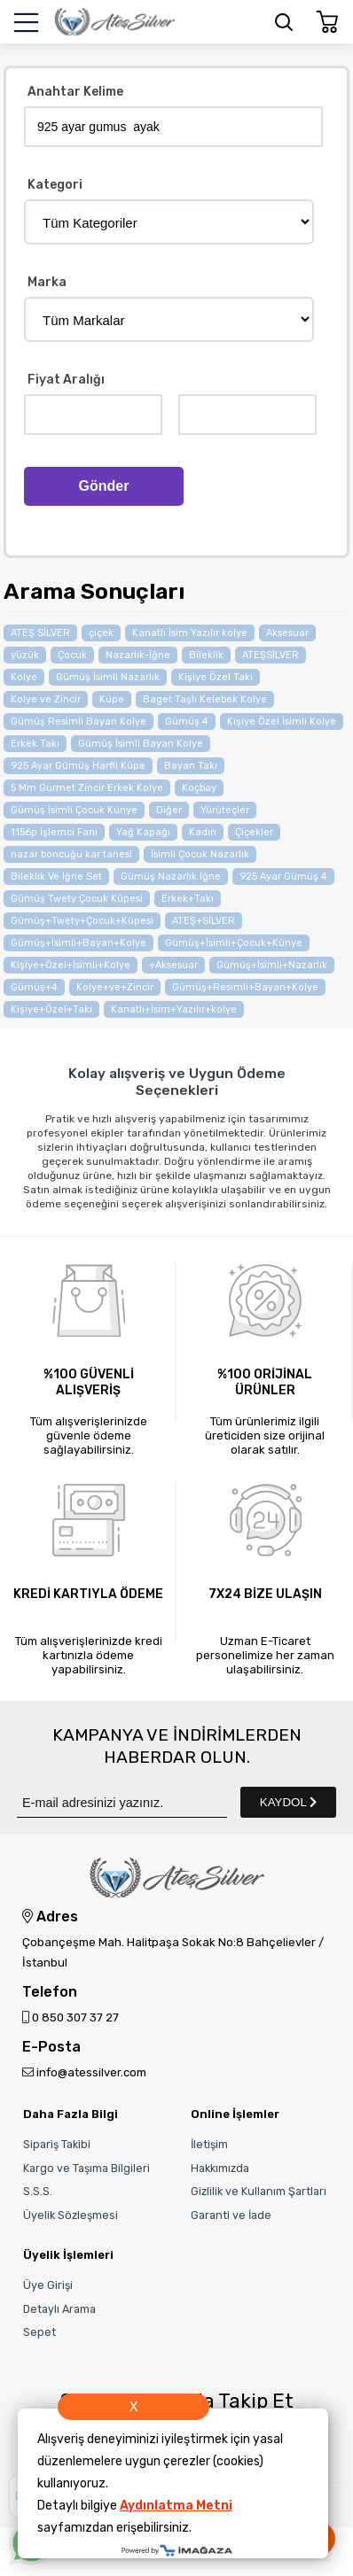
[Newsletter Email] (122, 1802)
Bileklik (206, 655)
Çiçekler (254, 832)
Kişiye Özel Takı (215, 677)
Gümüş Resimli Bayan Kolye (78, 721)
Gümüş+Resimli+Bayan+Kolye (245, 987)
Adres (50, 1917)
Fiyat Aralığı (66, 380)
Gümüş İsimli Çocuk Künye (74, 810)
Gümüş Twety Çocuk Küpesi (77, 898)
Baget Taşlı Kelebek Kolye (205, 699)
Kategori (54, 185)
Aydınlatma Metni (176, 2505)
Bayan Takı (190, 766)
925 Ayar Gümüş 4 (283, 876)
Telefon (49, 1992)
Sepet (39, 2332)
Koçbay (199, 788)
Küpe (111, 699)
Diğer (169, 810)
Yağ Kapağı (143, 832)
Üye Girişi (48, 2285)
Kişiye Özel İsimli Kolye (281, 721)
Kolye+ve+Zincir (114, 987)
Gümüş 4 (186, 721)
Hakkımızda (220, 2168)
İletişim (209, 2144)
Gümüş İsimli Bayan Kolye (140, 743)
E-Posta (51, 2047)
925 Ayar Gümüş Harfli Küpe (78, 766)
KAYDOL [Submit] (288, 1802)
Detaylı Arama (59, 2309)
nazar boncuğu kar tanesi (71, 854)
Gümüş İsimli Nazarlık (108, 677)
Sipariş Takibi (56, 2144)
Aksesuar (287, 633)
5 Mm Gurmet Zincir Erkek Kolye (87, 788)
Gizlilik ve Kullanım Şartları (258, 2191)
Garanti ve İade (231, 2215)
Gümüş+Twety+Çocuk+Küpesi (82, 921)
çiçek (101, 633)
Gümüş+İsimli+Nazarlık (271, 965)
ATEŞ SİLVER (40, 633)
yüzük (25, 655)
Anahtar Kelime (75, 92)
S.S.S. (37, 2191)
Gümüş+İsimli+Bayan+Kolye (78, 943)
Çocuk (72, 655)
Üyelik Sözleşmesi (70, 2215)
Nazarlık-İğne (138, 655)
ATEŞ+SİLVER (203, 921)
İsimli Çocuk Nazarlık (200, 854)
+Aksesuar (173, 965)
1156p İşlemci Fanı (54, 832)
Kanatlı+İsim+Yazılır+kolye (174, 1009)
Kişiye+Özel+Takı (51, 1009)
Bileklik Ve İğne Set (56, 876)
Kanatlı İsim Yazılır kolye (189, 633)
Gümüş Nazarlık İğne (171, 876)
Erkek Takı (35, 743)
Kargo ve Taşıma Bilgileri (86, 2168)
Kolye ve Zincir (46, 699)
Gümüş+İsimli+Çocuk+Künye (233, 943)
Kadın (202, 832)
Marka (47, 283)
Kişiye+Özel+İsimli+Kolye (70, 965)
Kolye (24, 677)
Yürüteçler (224, 810)
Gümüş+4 (34, 987)
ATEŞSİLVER (270, 655)
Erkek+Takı (187, 898)
